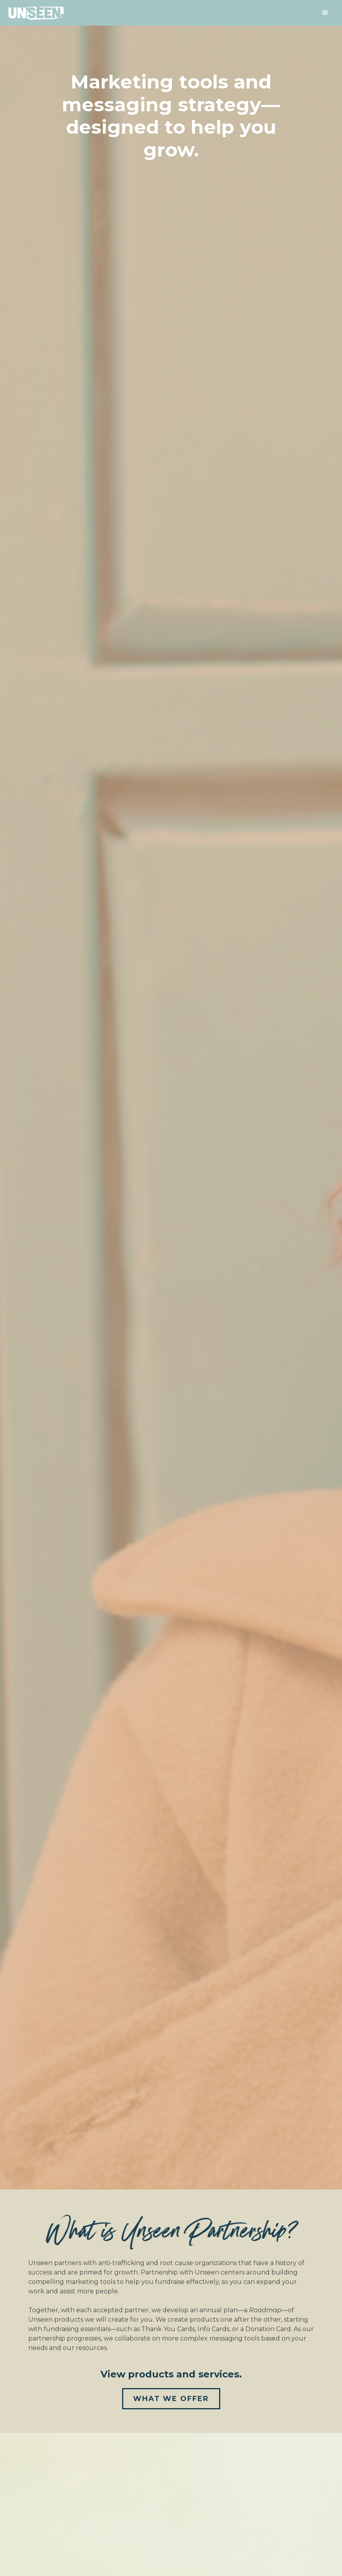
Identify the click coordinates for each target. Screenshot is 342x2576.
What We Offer (171, 2398)
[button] (325, 13)
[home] (36, 14)
